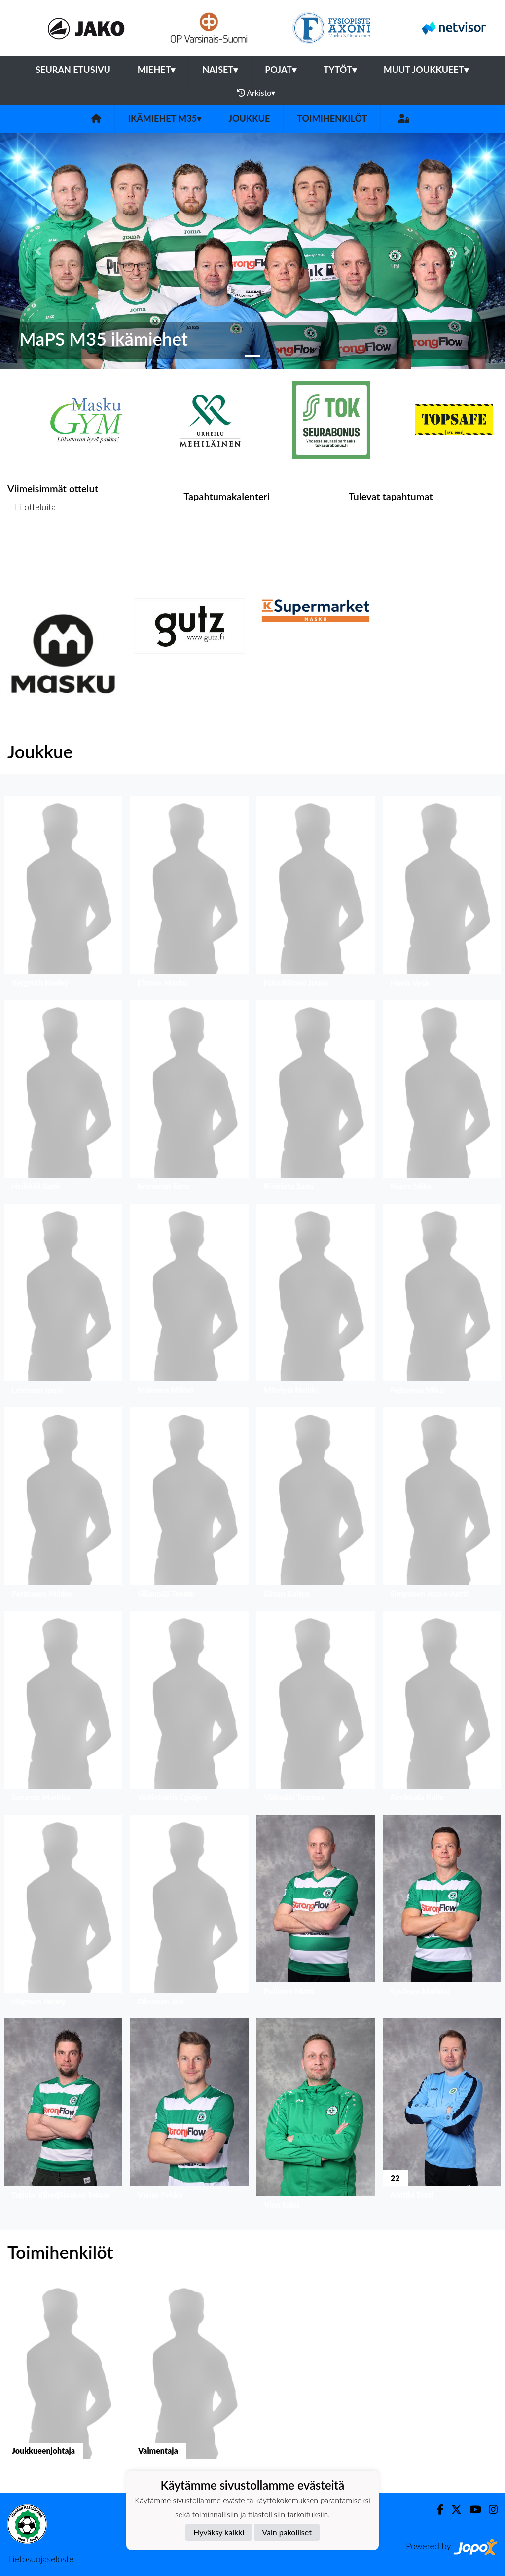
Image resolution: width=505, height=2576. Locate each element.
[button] (38, 251)
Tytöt (340, 69)
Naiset (220, 69)
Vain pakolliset (287, 2532)
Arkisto (256, 93)
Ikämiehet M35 (165, 118)
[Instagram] (489, 2509)
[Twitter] (452, 2509)
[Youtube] (471, 2509)
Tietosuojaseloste (40, 2558)
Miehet (157, 69)
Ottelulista (32, 545)
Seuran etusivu (73, 69)
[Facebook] (436, 2509)
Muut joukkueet (426, 69)
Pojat (280, 69)
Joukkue (249, 118)
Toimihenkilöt (332, 118)
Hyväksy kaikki (218, 2532)
